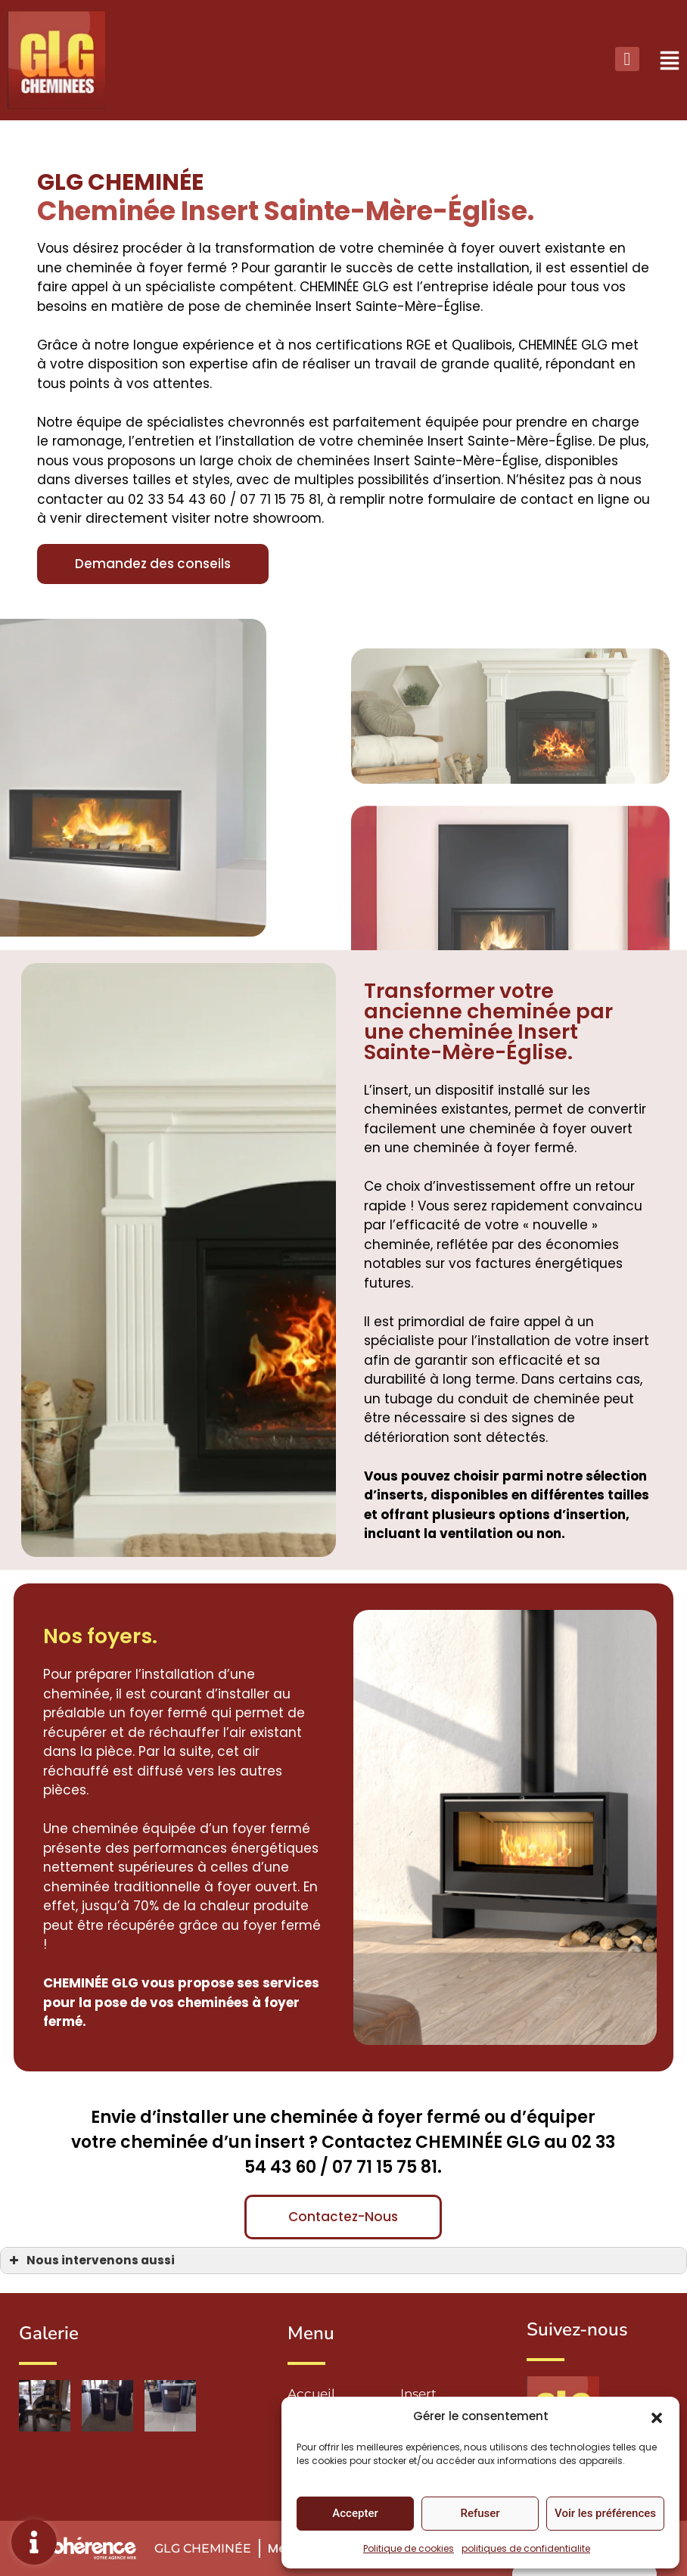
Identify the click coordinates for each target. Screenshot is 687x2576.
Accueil (311, 2393)
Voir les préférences (605, 2513)
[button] (656, 2416)
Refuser (479, 2513)
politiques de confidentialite (526, 2548)
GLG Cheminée (202, 2548)
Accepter (355, 2513)
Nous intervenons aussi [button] (90, 2260)
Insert (418, 2393)
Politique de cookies (408, 2548)
